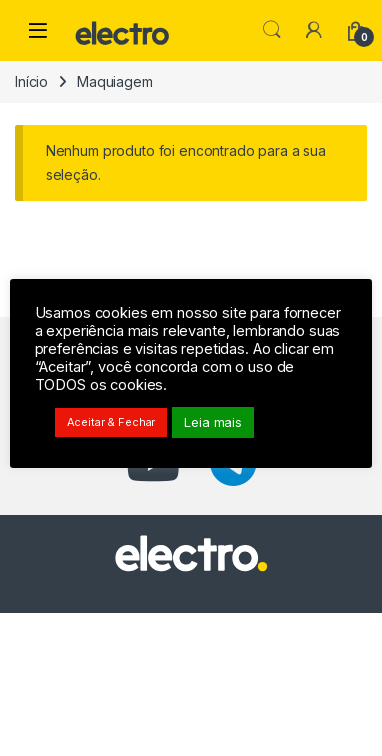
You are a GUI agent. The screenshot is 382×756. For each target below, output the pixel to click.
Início (31, 81)
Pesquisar (272, 30)
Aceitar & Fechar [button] (111, 422)
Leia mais (214, 422)
